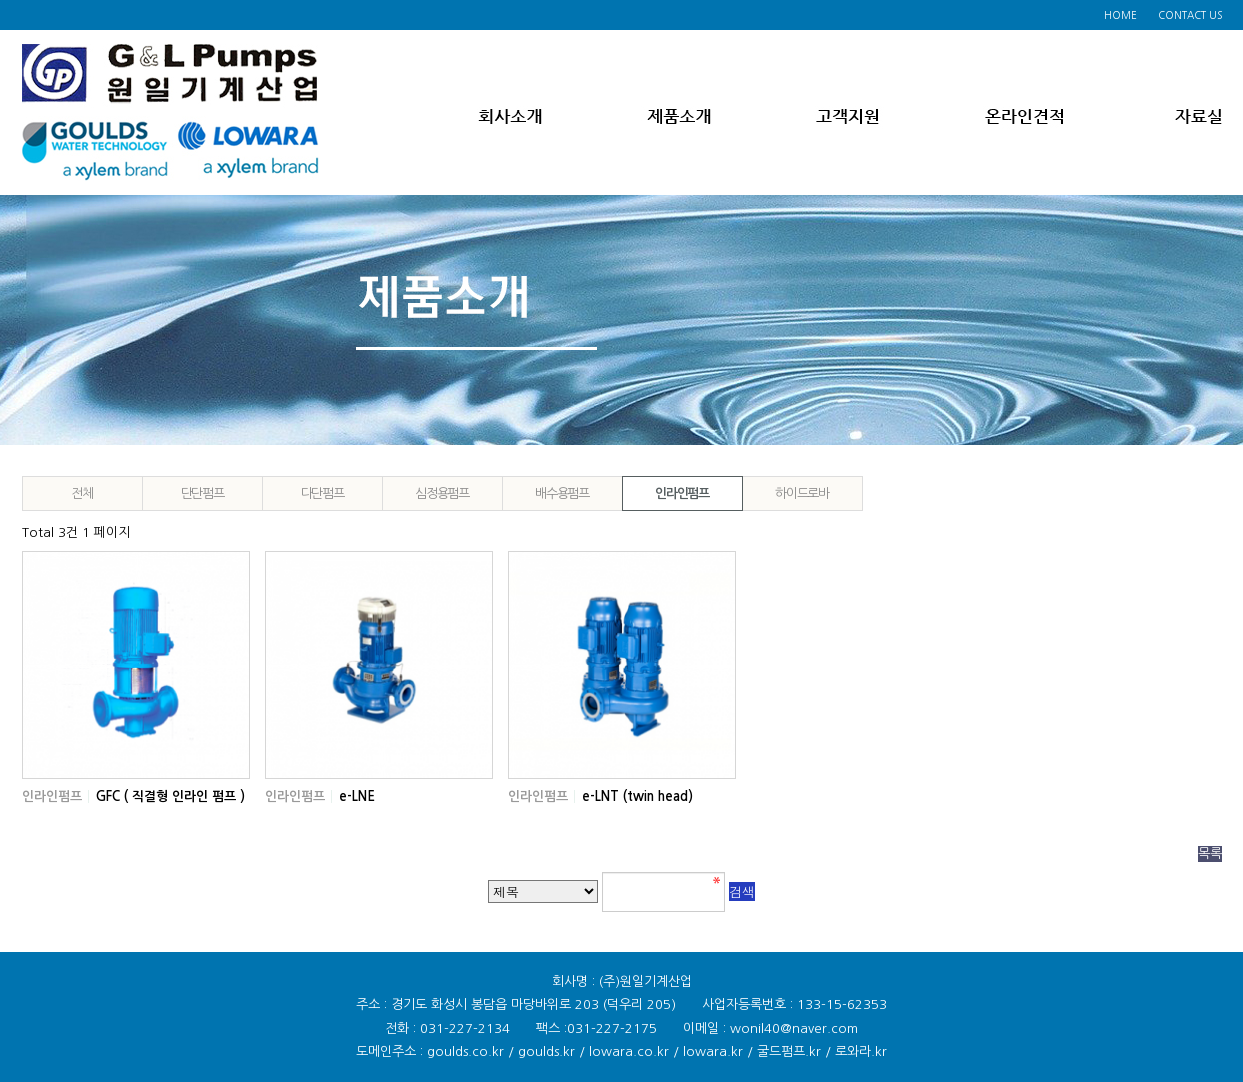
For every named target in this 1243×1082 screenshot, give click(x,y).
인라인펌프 (682, 493)
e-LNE (357, 796)
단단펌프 (202, 493)
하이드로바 (802, 493)
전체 (81, 493)
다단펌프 (322, 493)
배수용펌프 (562, 493)
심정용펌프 (442, 493)
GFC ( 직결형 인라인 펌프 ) (170, 796)
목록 (1210, 853)
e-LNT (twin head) (637, 796)
